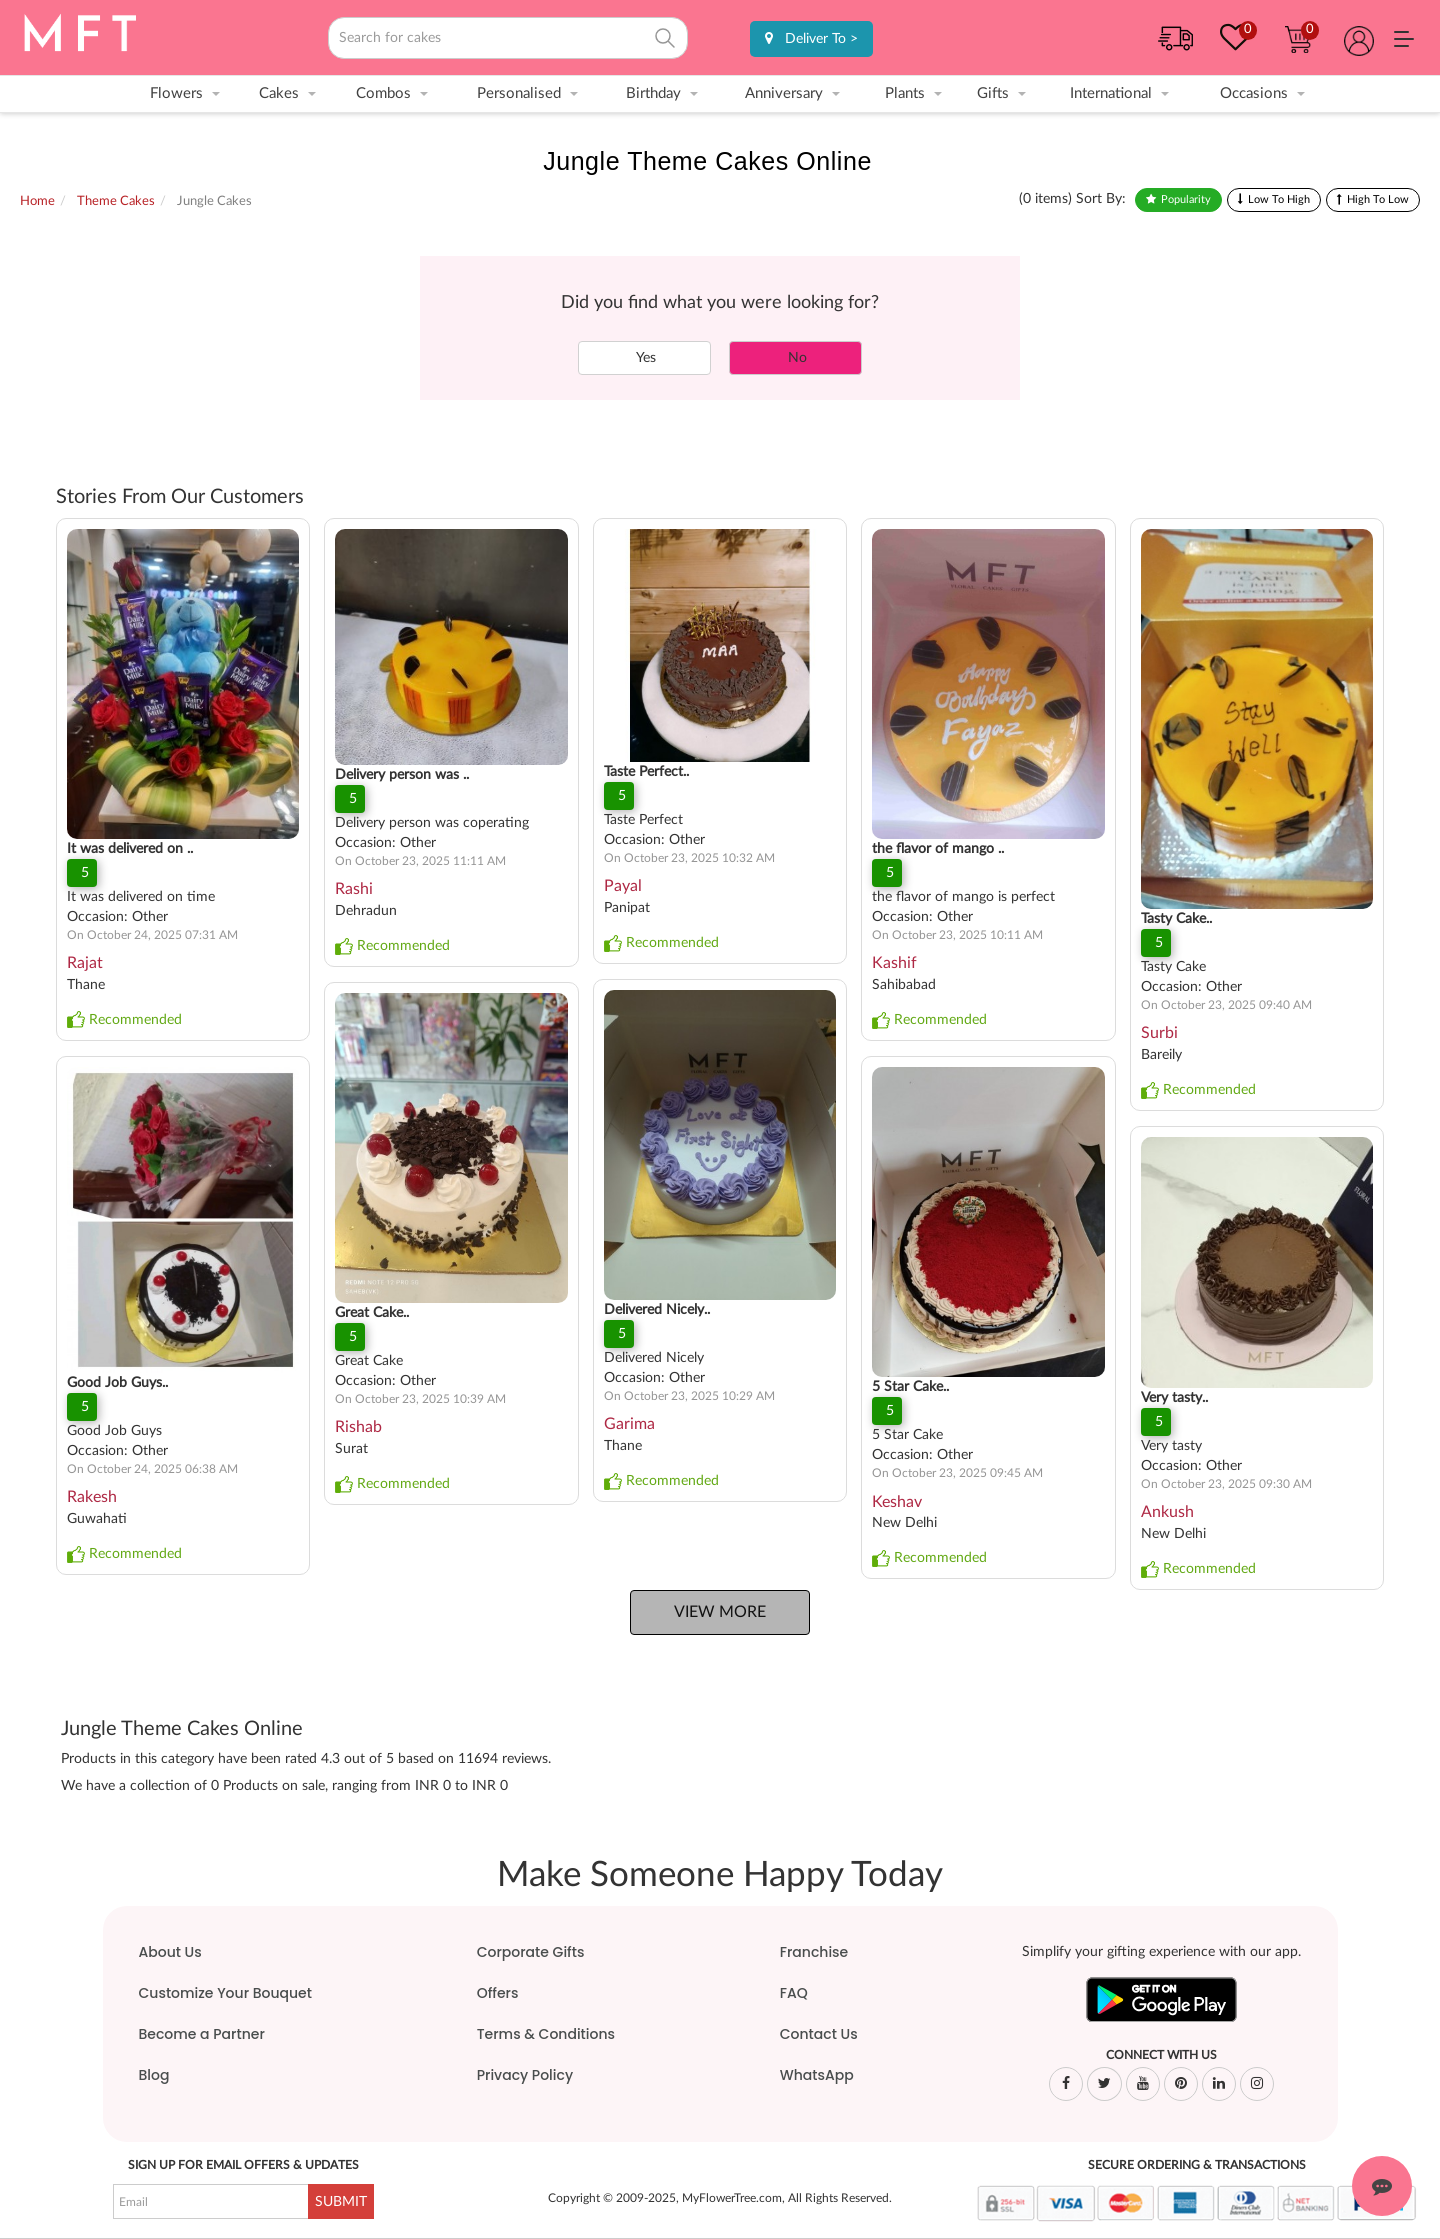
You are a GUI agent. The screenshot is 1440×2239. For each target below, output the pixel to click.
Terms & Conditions (546, 2034)
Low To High (1279, 199)
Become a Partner (202, 2034)
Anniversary (784, 93)
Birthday (653, 93)
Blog (154, 2075)
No (795, 358)
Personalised (519, 93)
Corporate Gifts (531, 1952)
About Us (170, 1952)
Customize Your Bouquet (225, 1993)
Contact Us (819, 2034)
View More (720, 1612)
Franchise (814, 1952)
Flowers (176, 93)
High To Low (1378, 199)
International (1111, 93)
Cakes (279, 93)
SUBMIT (341, 2202)
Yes (644, 358)
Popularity (1186, 199)
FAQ (794, 1993)
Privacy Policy (525, 2075)
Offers (498, 1993)
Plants (905, 93)
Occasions (1254, 93)
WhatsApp (817, 2075)
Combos (383, 93)
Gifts (993, 93)
